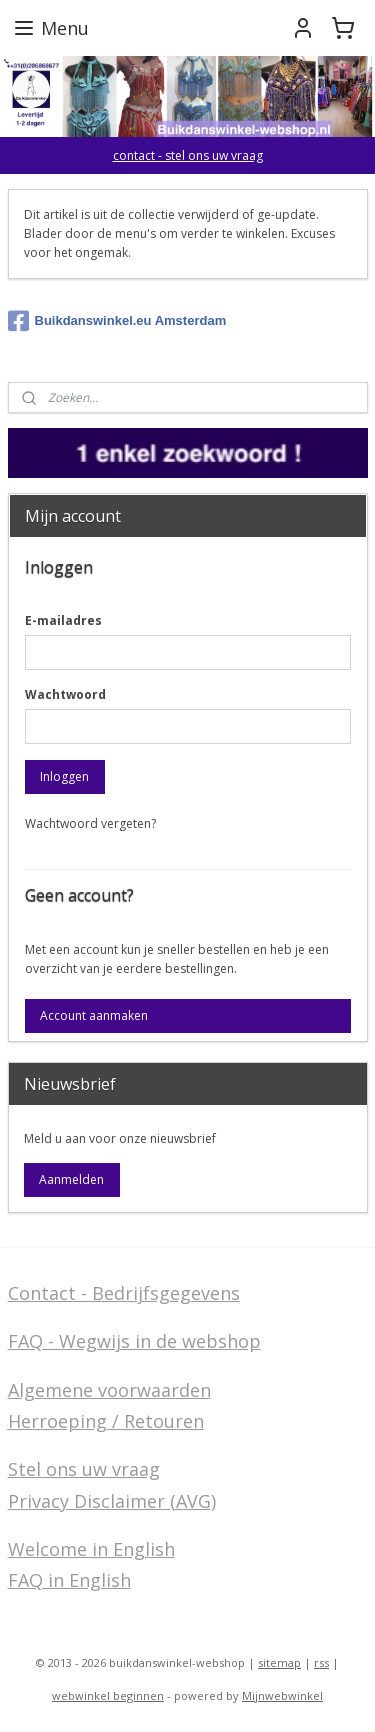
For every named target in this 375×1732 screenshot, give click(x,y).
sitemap (279, 1662)
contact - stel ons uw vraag (188, 155)
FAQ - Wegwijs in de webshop (134, 1341)
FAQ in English (69, 1580)
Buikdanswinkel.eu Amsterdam (117, 321)
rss (321, 1662)
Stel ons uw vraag (84, 1469)
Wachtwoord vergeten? (90, 823)
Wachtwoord (65, 694)
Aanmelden (71, 1179)
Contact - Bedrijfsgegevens (124, 1293)
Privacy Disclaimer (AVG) (112, 1501)
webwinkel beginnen (108, 1695)
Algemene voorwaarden (109, 1390)
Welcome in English (91, 1549)
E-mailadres (63, 620)
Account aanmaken (94, 1015)
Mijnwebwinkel (282, 1695)
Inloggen (64, 776)
